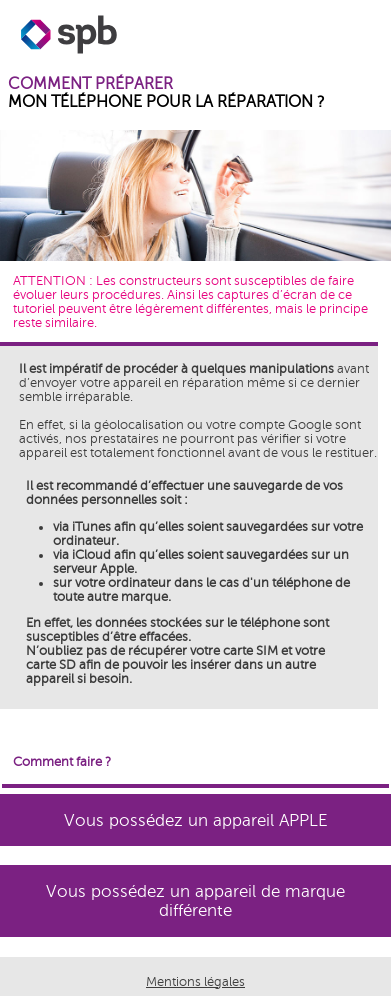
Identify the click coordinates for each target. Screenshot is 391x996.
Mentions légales (195, 982)
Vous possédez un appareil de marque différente (195, 901)
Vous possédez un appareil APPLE (196, 820)
